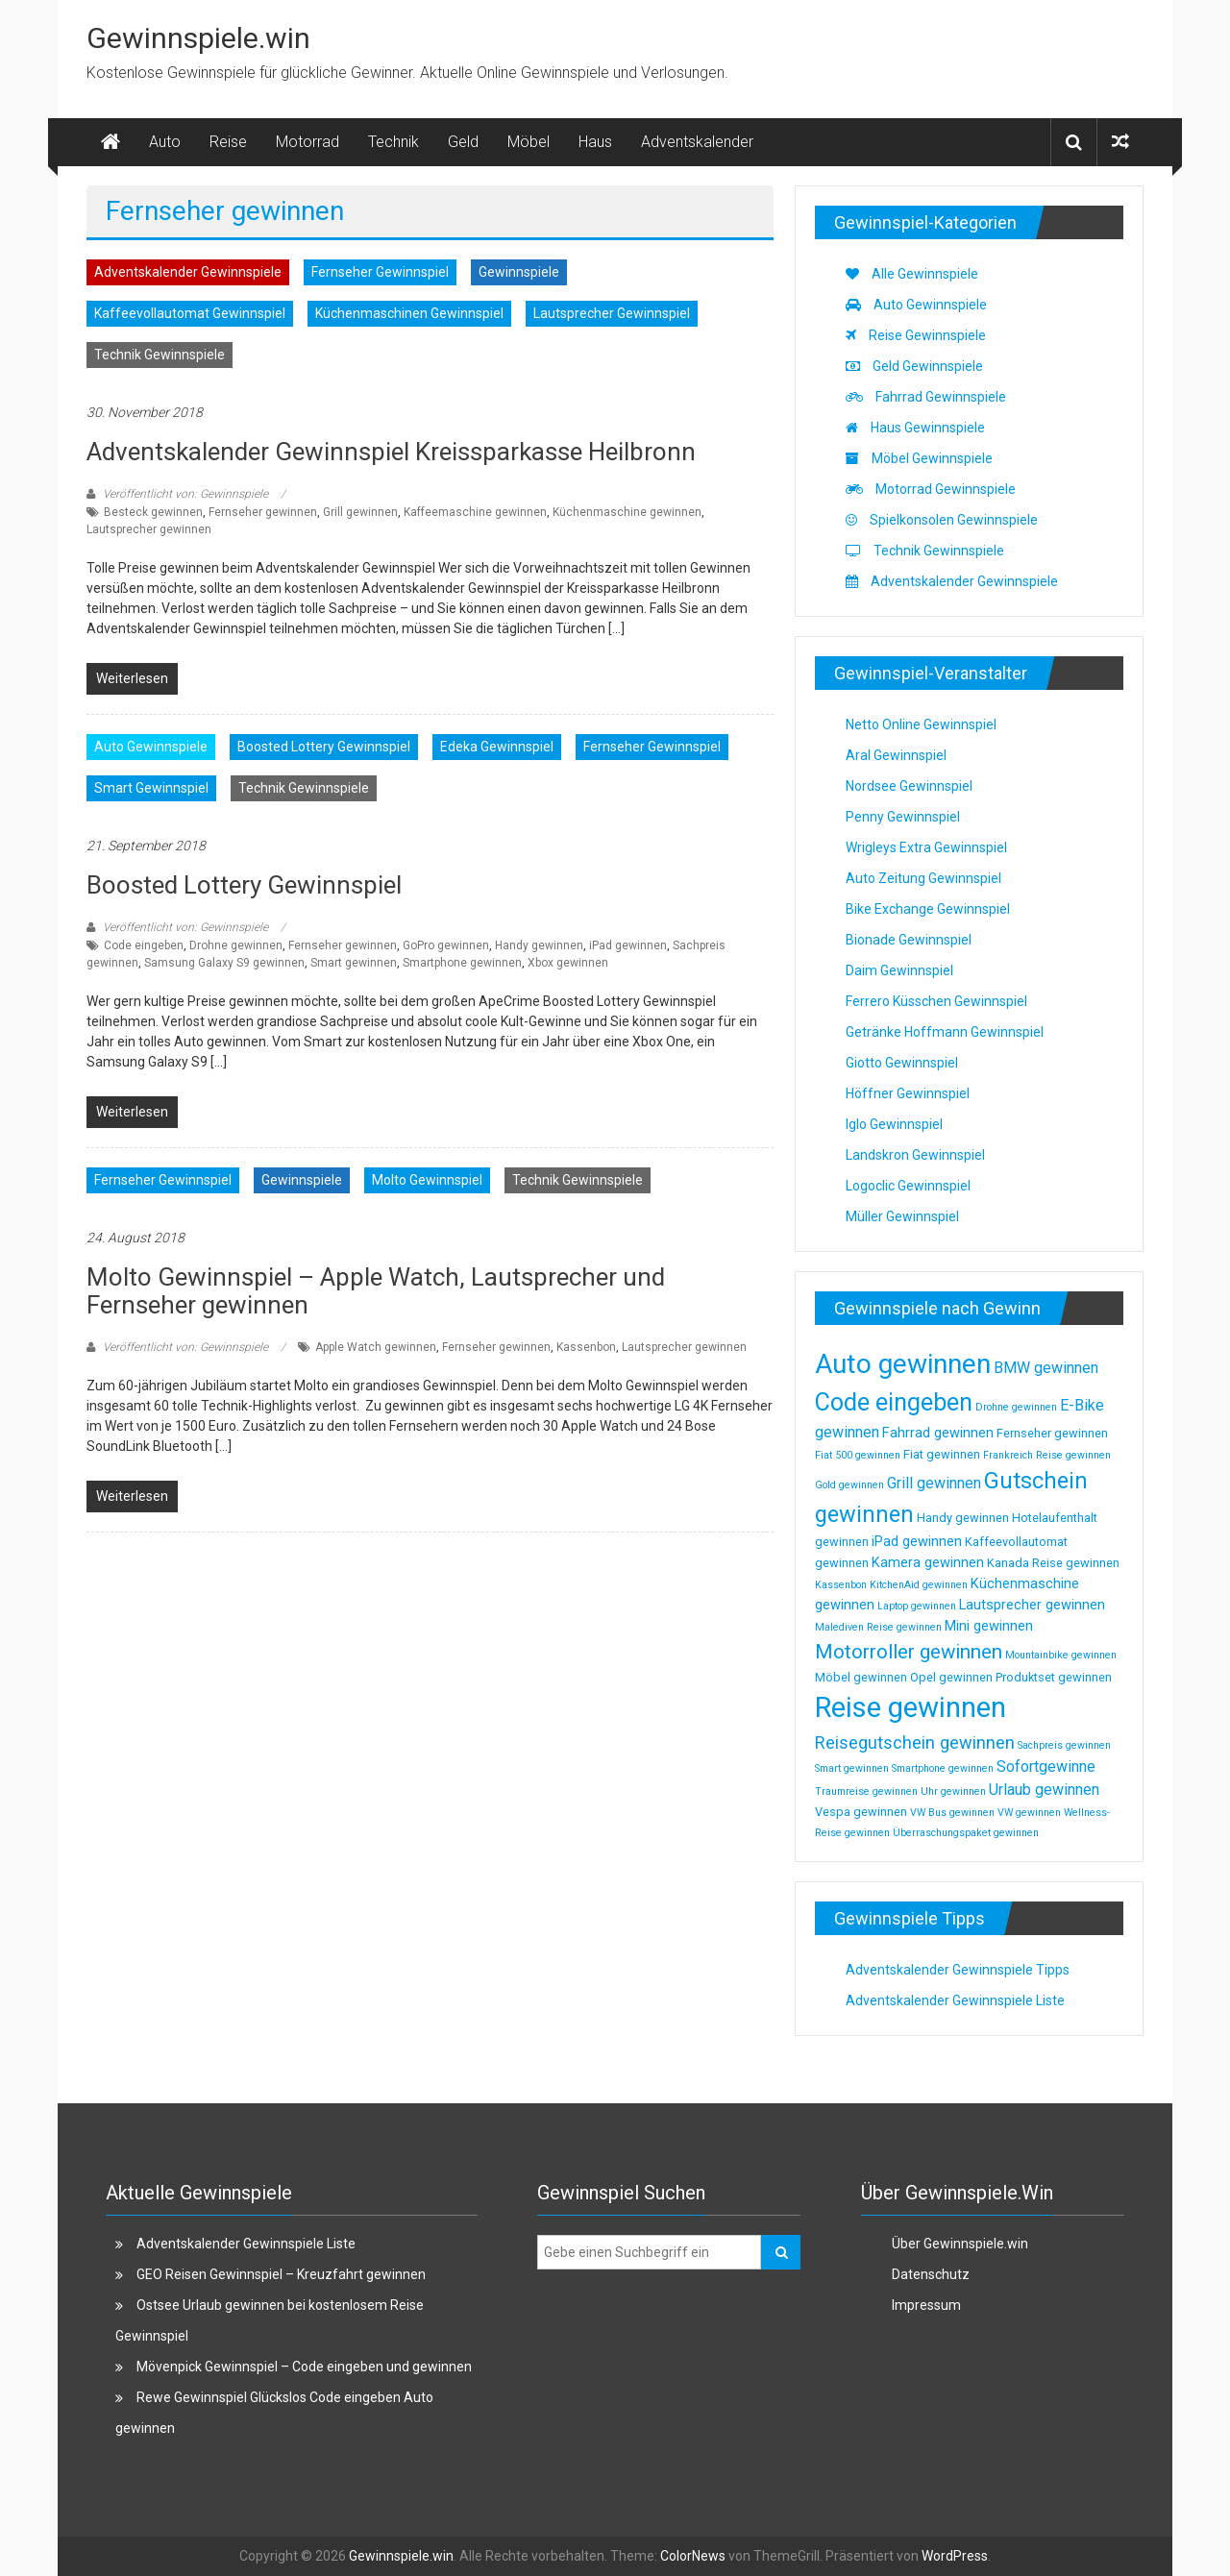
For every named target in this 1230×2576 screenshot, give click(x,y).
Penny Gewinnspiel (903, 816)
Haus (595, 142)
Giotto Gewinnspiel (902, 1062)
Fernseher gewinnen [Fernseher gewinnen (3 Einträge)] (1052, 1433)
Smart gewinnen (353, 962)
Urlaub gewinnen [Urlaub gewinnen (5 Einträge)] (1044, 1789)
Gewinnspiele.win (198, 38)
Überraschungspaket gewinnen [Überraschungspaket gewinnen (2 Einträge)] (966, 1833)
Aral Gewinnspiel (896, 755)
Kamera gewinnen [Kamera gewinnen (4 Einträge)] (928, 1562)
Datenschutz (931, 2274)
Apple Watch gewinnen (375, 1347)
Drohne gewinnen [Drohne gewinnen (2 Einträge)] (1016, 1407)
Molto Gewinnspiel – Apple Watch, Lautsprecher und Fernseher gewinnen (375, 1291)
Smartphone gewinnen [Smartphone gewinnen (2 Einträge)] (943, 1768)
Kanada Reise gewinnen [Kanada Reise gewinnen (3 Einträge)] (1053, 1563)
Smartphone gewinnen (462, 962)
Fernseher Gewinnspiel (380, 272)
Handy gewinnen (539, 945)
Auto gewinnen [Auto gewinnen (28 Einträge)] (903, 1364)
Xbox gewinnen (568, 962)
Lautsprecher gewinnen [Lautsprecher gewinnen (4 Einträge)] (1032, 1604)
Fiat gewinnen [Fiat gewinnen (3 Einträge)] (941, 1454)
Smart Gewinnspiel (151, 788)
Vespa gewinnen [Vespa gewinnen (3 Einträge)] (861, 1811)
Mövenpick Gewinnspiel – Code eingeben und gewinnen (304, 2366)
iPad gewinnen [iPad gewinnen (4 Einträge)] (917, 1541)
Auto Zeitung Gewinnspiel (923, 878)
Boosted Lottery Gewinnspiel (323, 746)
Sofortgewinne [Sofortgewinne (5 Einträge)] (1045, 1766)
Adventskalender (697, 142)
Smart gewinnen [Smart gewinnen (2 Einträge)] (852, 1768)
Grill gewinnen (360, 512)
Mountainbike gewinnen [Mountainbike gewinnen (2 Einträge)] (1061, 1655)
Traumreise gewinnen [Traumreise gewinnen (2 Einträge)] (866, 1791)
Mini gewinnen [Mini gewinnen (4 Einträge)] (989, 1625)
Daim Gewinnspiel (899, 970)
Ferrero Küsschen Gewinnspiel (936, 1001)
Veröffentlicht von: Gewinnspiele (185, 494)
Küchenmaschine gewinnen (627, 512)
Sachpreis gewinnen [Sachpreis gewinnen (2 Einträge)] (1064, 1745)
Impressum (926, 2305)
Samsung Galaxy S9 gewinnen (224, 962)
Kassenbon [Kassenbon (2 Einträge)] (841, 1585)
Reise (228, 142)
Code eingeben (144, 945)
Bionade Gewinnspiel (909, 939)
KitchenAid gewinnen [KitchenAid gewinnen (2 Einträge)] (919, 1585)
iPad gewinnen (628, 945)
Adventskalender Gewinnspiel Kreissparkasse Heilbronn (391, 451)
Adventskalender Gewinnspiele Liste (955, 2000)
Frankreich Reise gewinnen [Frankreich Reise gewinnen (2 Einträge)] (1047, 1455)
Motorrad (307, 142)
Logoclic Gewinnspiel (908, 1185)
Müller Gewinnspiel (902, 1216)
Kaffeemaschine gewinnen (475, 512)
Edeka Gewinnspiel (497, 746)
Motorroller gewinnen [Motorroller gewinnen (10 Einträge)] (908, 1651)
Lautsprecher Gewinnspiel (611, 313)
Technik (393, 142)
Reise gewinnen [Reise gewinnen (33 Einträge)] (910, 1707)
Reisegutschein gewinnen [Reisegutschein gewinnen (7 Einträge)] (915, 1742)
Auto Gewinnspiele (151, 746)
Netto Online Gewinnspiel (921, 724)
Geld (463, 142)
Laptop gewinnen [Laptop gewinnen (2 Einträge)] (916, 1606)
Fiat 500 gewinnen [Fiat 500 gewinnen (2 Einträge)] (857, 1455)
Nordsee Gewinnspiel (909, 786)
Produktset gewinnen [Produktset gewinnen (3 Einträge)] (1054, 1677)
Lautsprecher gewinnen (148, 529)
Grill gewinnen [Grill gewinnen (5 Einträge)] (934, 1483)
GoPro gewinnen (446, 945)
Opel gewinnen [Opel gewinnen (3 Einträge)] (951, 1677)
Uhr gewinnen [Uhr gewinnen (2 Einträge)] (953, 1791)
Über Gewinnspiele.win (960, 2243)
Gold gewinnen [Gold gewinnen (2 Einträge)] (849, 1485)
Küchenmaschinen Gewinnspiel (409, 313)
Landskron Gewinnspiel (915, 1155)
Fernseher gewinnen (263, 512)
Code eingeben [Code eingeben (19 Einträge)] (893, 1402)
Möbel (528, 142)
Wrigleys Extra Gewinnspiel (926, 847)
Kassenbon (586, 1347)
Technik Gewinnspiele (159, 354)
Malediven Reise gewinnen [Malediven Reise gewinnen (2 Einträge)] (878, 1627)
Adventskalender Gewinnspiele (188, 272)
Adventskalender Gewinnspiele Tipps (958, 1969)
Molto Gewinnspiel (427, 1180)
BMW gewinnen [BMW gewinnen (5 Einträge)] (1046, 1368)
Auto (165, 142)
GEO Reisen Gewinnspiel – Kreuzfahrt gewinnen (281, 2274)
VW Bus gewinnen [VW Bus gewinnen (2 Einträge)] (952, 1812)
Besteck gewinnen (153, 512)
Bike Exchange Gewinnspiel (928, 909)
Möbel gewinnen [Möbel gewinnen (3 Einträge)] (861, 1677)
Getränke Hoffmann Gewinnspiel (945, 1032)
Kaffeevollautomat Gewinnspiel (189, 313)
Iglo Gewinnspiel (894, 1124)
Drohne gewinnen (236, 945)
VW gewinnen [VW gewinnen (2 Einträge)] (1029, 1812)
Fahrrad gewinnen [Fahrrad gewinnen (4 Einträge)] (938, 1432)
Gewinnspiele (519, 272)
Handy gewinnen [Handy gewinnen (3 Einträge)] (963, 1517)
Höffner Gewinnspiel (908, 1093)
